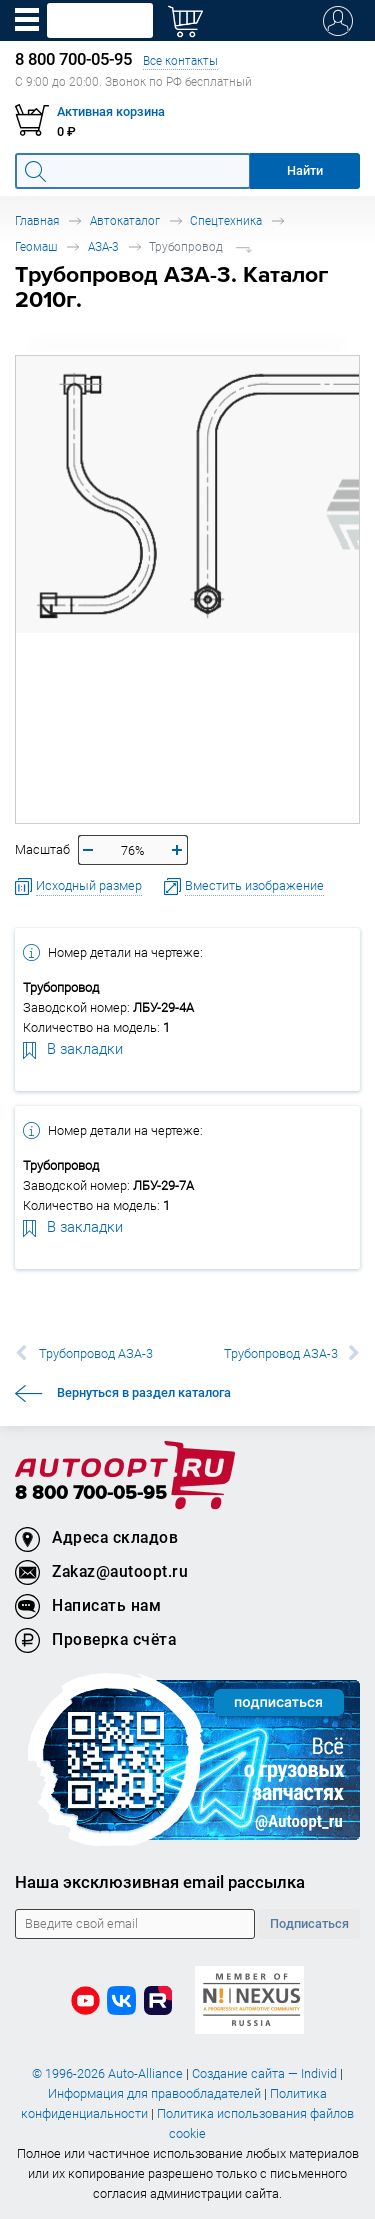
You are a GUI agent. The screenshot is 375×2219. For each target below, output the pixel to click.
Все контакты (180, 60)
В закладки (73, 1048)
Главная (37, 220)
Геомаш (36, 246)
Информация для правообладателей (154, 2093)
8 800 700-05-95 (91, 1493)
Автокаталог (125, 220)
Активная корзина (111, 111)
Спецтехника (226, 220)
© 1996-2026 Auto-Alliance (107, 2073)
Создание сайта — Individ (264, 2073)
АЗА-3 (103, 246)
